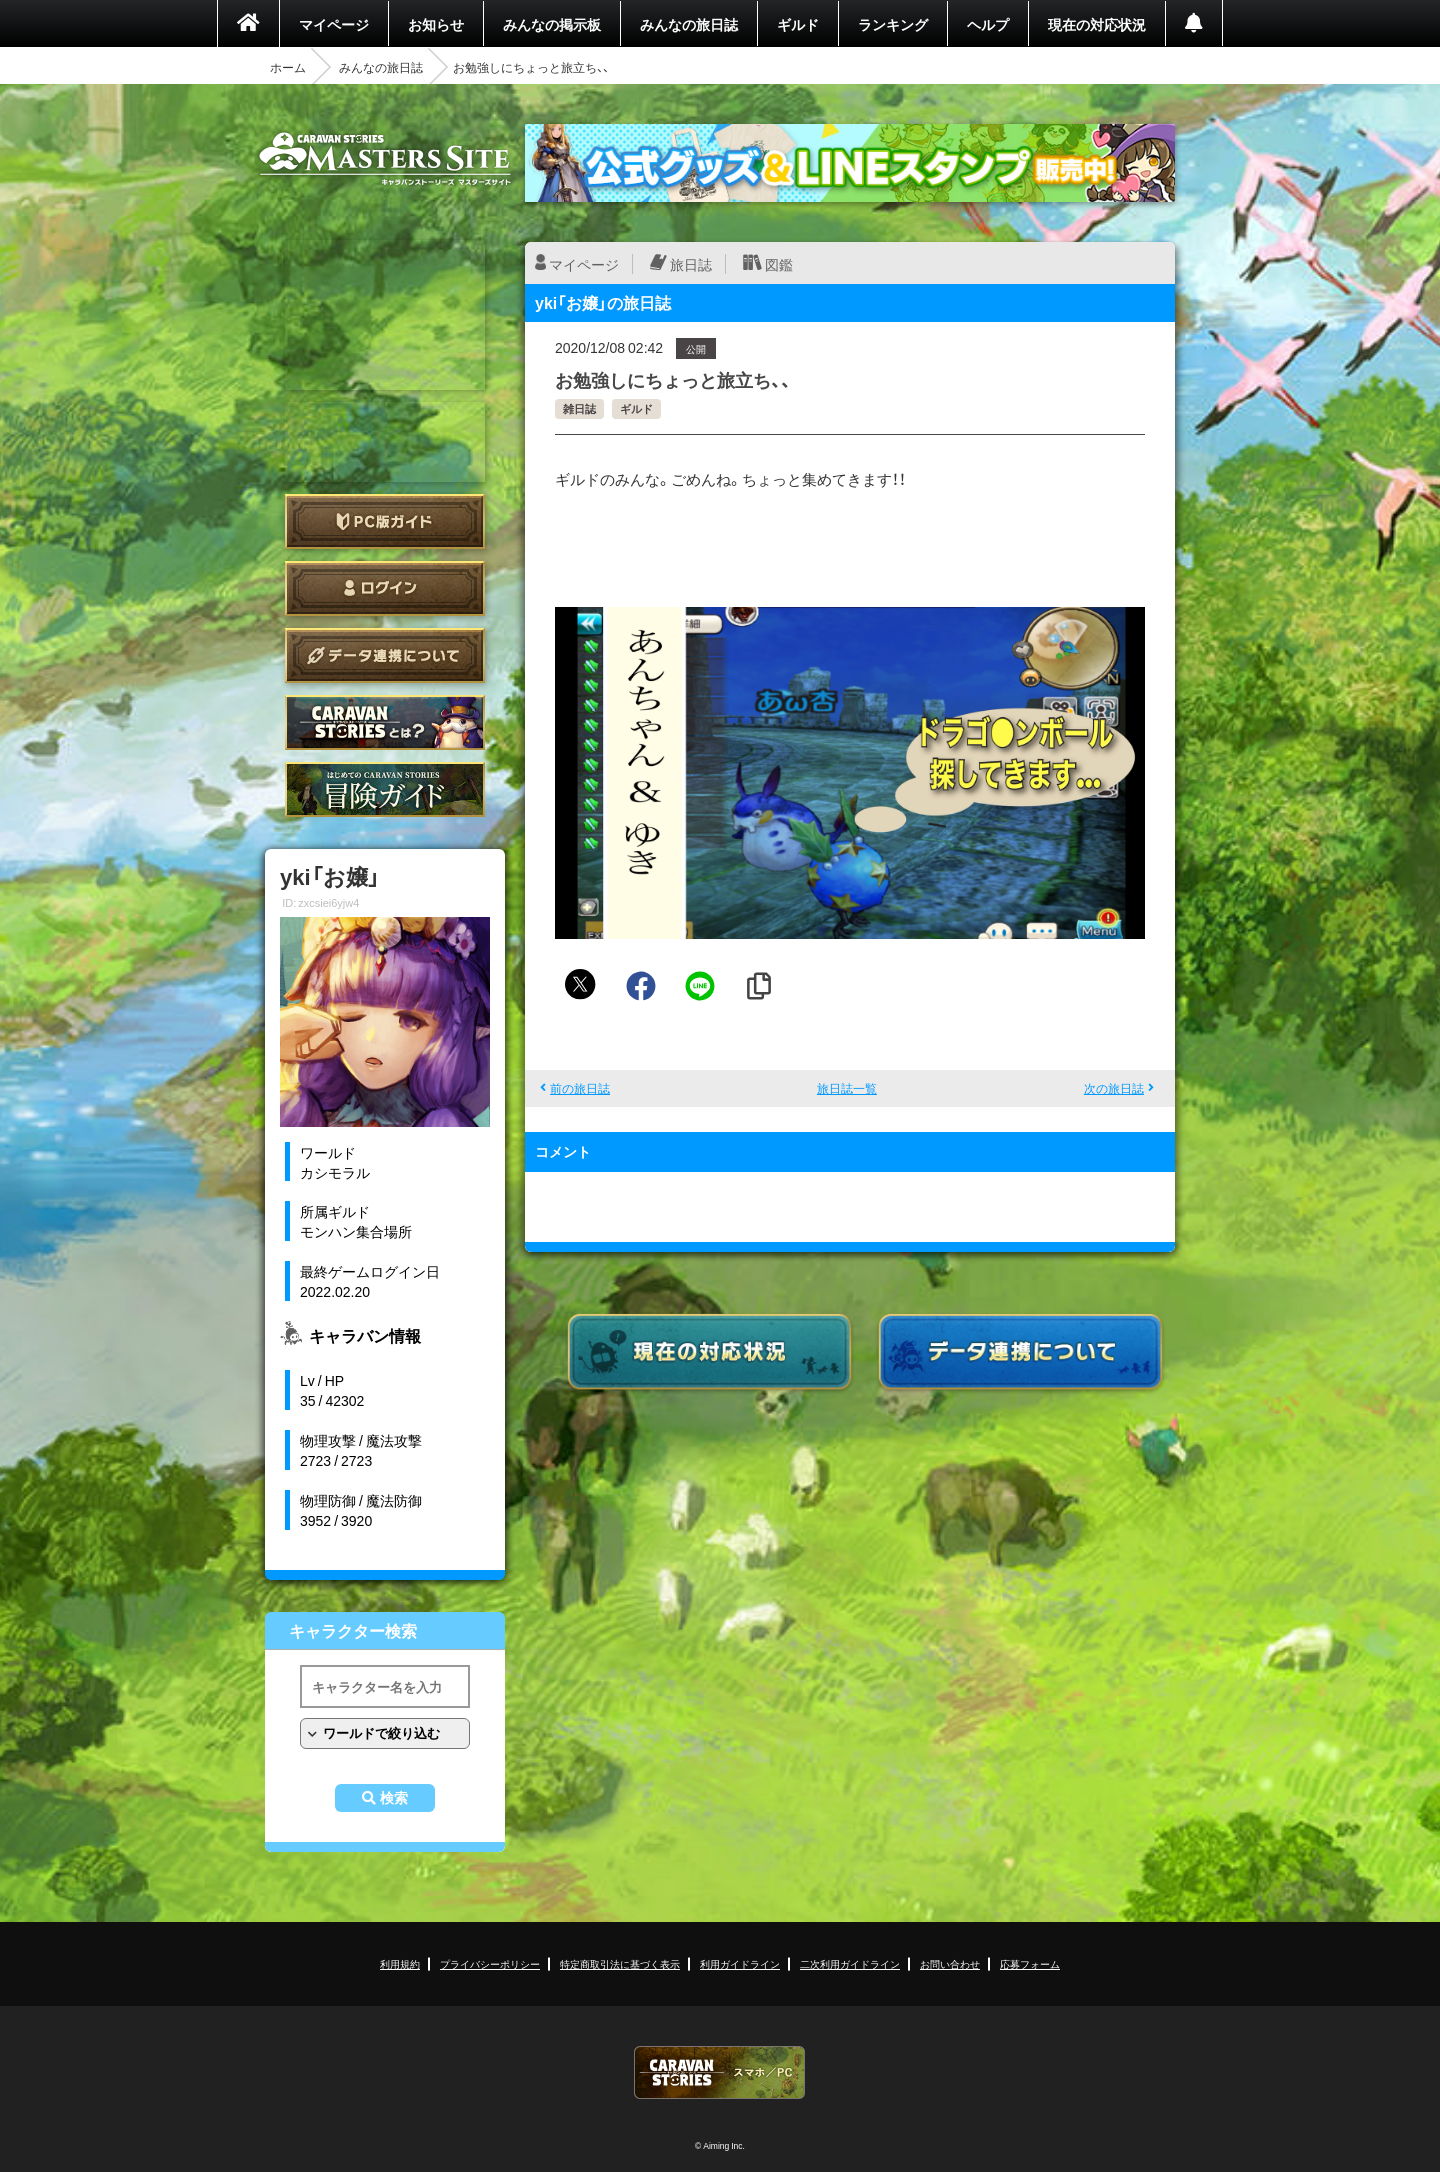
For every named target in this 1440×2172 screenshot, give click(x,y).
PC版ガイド (385, 521)
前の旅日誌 (580, 1088)
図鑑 (779, 264)
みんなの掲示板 (552, 24)
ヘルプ (988, 24)
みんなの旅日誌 (689, 24)
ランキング (893, 24)
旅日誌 (691, 264)
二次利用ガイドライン (850, 1963)
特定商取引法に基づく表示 (620, 1963)
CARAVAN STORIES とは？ (385, 722)
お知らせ (436, 24)
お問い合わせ (950, 1963)
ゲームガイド (385, 789)
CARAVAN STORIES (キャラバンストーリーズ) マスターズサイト (385, 159)
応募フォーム (1030, 1963)
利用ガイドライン (740, 1963)
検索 (394, 1798)
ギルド (798, 24)
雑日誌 (579, 408)
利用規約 (400, 1963)
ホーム (288, 67)
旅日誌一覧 (847, 1088)
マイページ (334, 24)
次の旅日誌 (1114, 1088)
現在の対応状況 (1097, 24)
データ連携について (385, 655)
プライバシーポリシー (490, 1963)
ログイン (385, 588)
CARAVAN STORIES (720, 2072)
